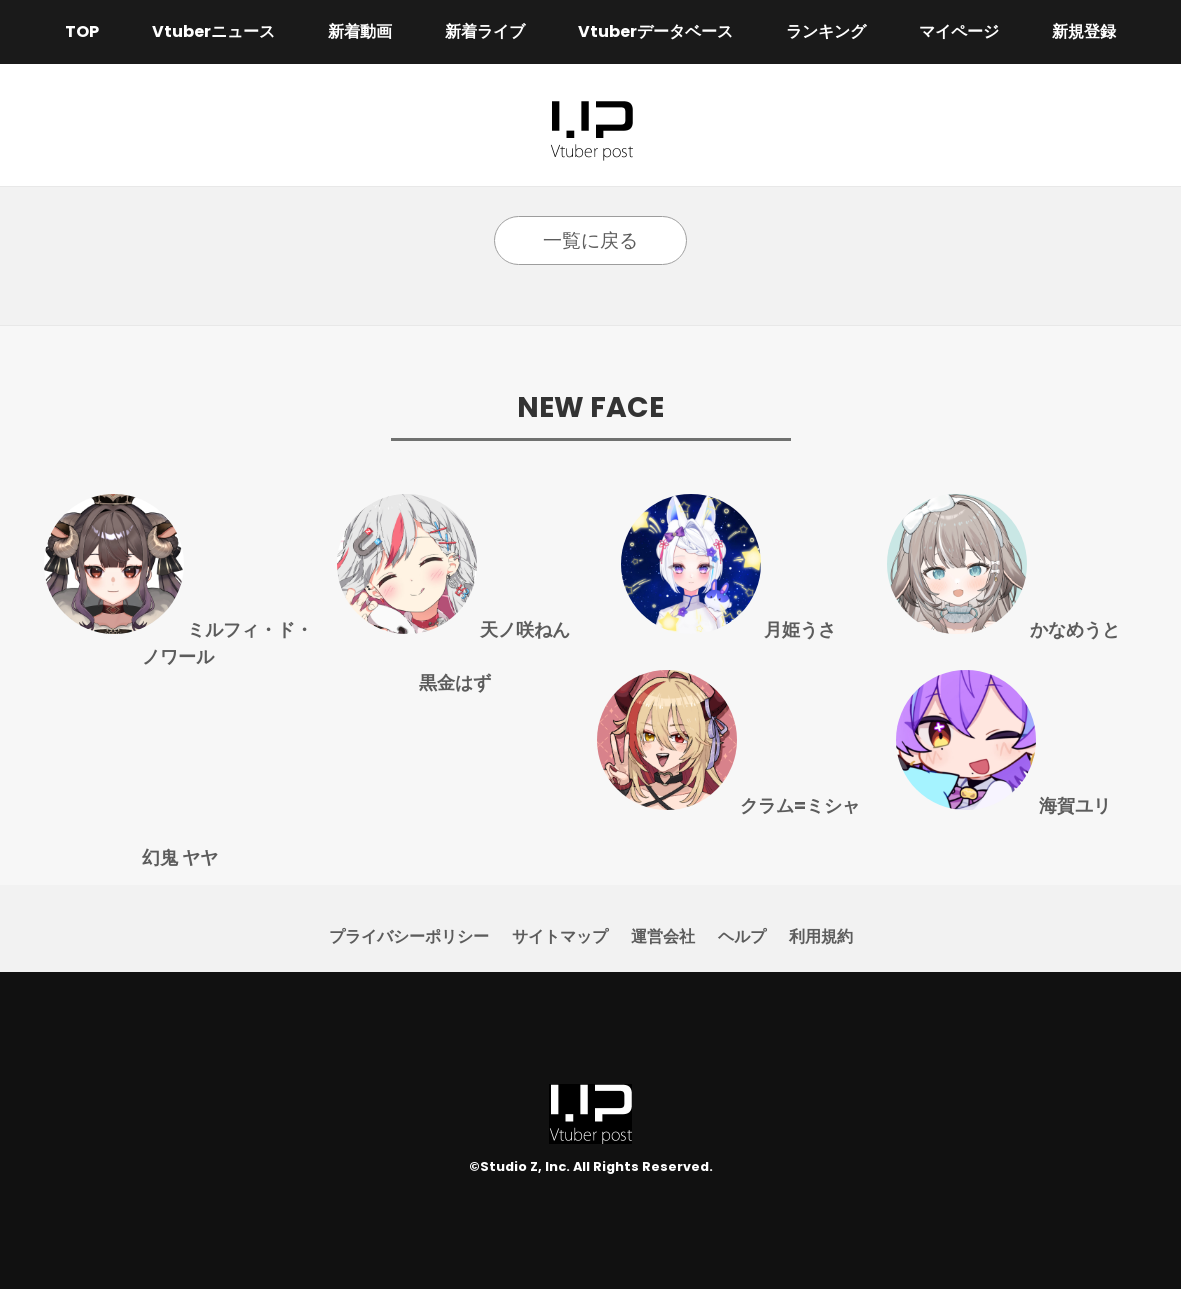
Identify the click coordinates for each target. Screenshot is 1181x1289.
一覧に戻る (590, 240)
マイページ (959, 31)
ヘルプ (742, 936)
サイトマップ (560, 936)
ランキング (826, 31)
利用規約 (821, 936)
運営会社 (663, 936)
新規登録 (1084, 31)
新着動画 (360, 31)
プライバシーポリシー (409, 936)
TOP (82, 31)
